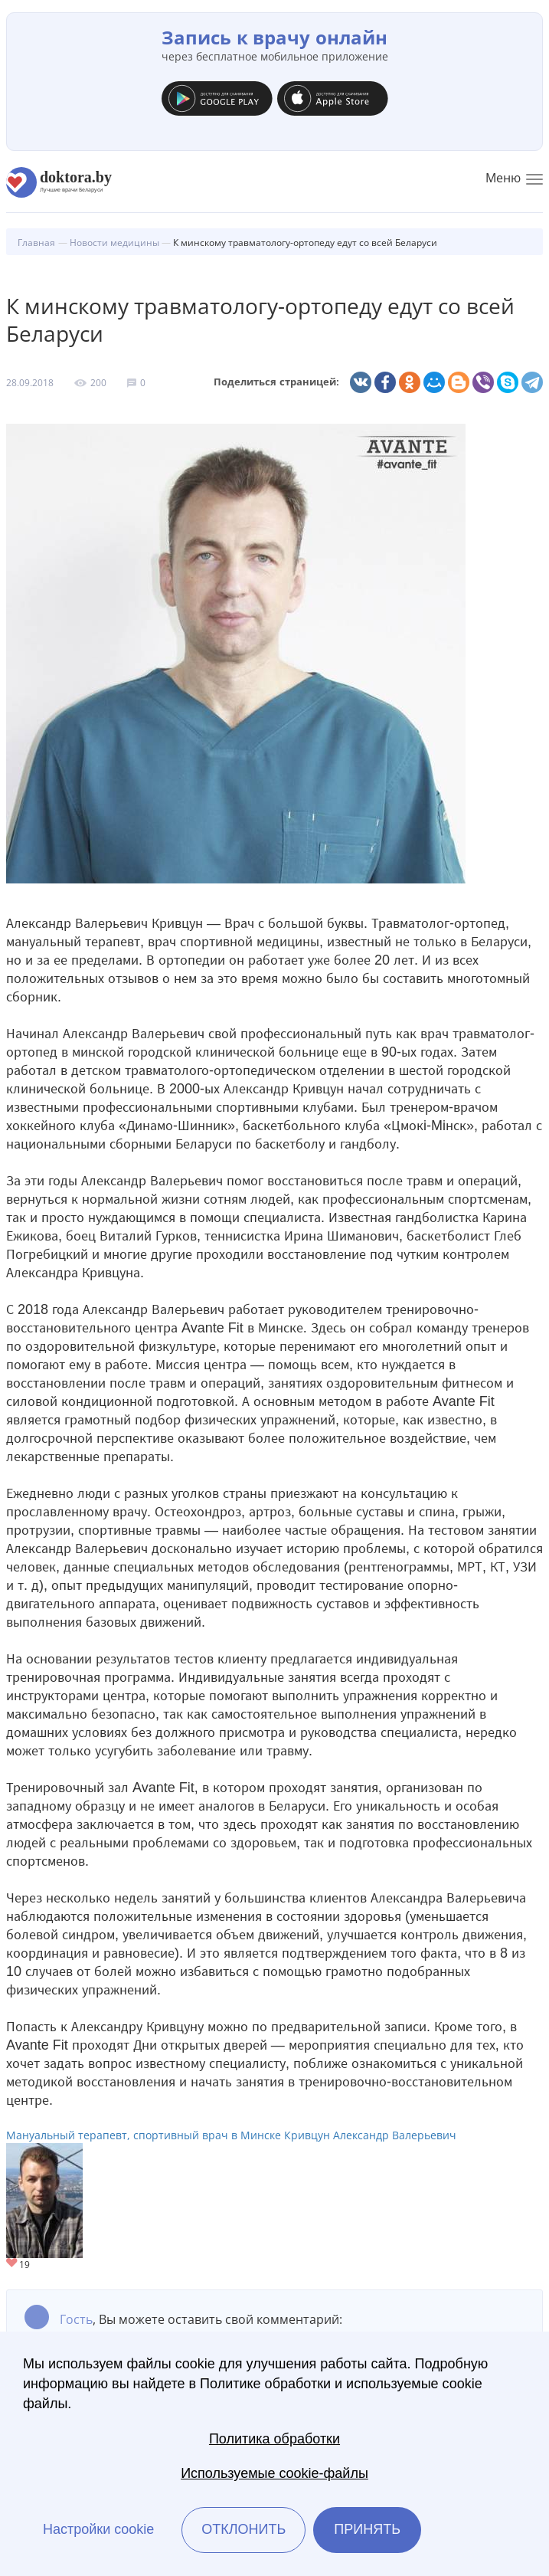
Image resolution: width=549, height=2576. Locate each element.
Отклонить (243, 2529)
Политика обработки (274, 2439)
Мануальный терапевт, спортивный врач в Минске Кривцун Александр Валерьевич (231, 2135)
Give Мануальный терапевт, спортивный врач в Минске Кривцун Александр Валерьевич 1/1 (12, 2264)
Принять (367, 2529)
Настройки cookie (98, 2529)
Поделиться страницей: (276, 382)
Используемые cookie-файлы (274, 2473)
